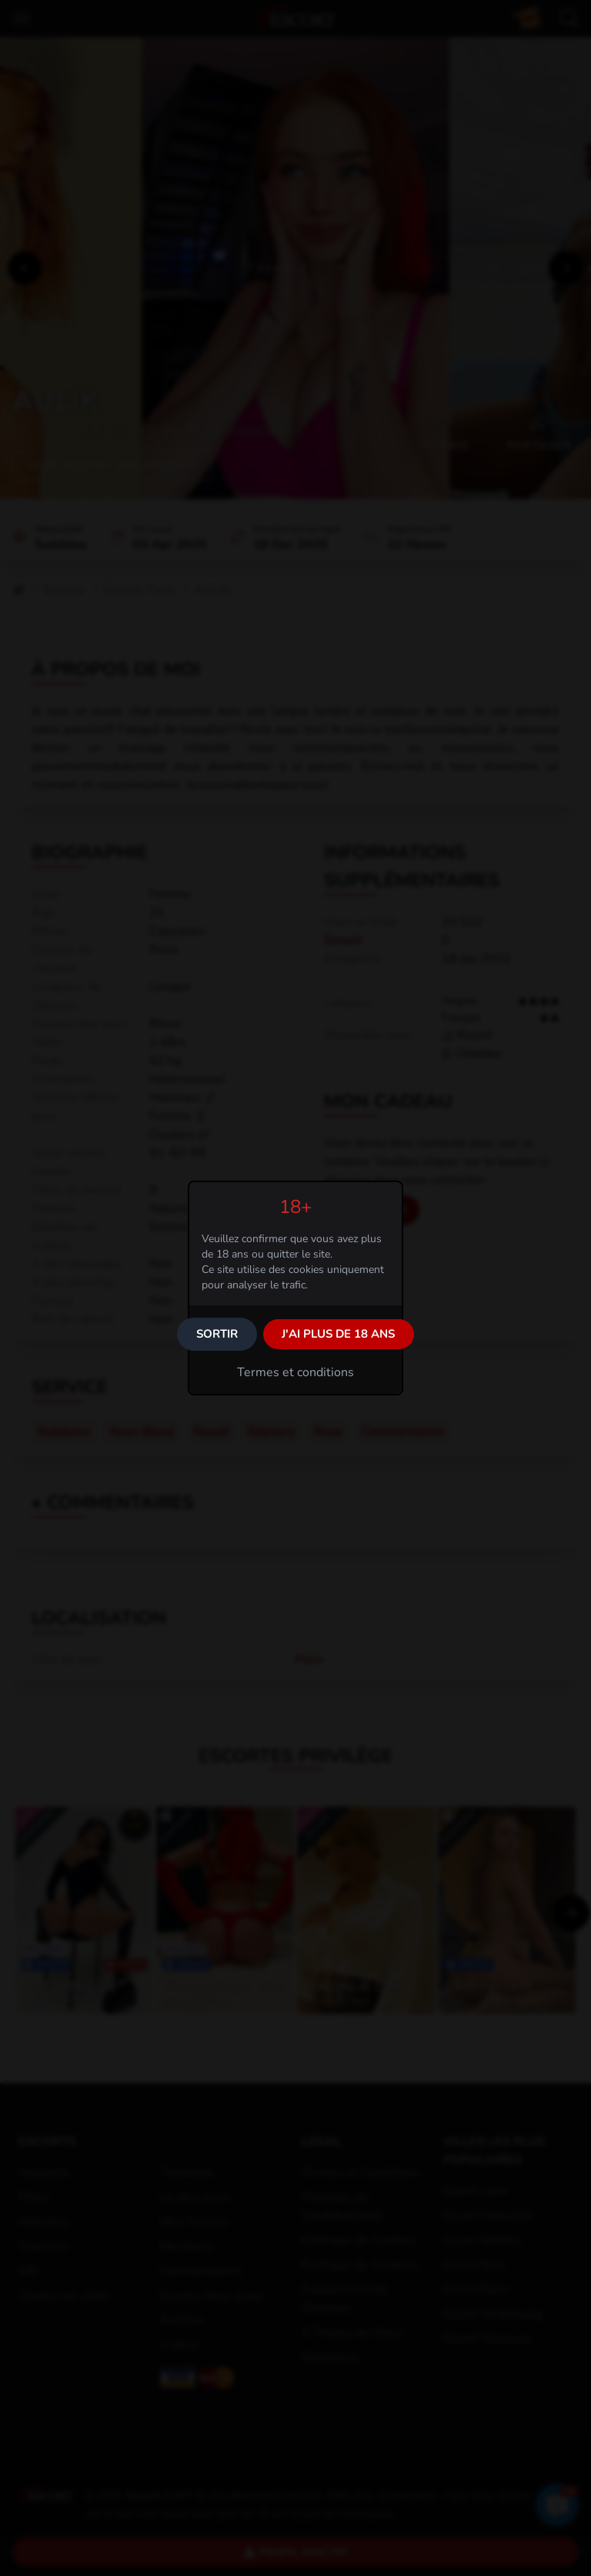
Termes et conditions (295, 1372)
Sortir (217, 1334)
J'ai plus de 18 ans (338, 1334)
